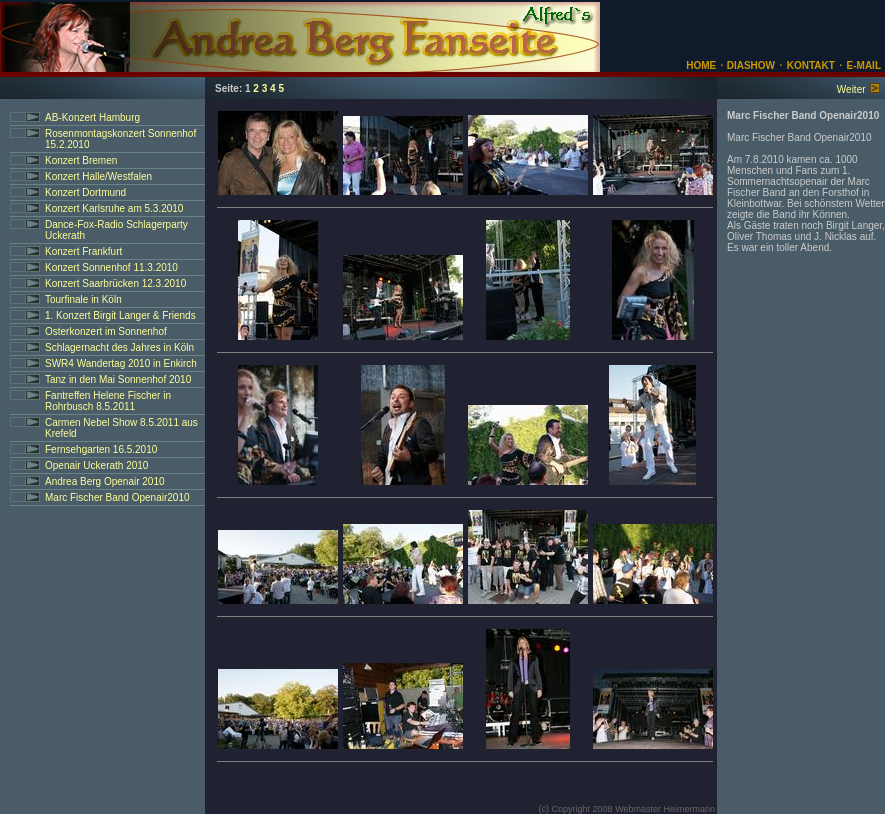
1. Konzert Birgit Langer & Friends (120, 315)
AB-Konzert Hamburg (92, 117)
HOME (701, 65)
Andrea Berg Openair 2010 (105, 481)
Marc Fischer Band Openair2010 (117, 497)
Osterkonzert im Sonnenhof (106, 331)
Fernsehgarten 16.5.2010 (101, 449)
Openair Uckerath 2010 (96, 465)
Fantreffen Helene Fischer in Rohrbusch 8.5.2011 (108, 401)
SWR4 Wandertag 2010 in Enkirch (121, 363)
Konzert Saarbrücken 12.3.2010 (115, 283)
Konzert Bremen (81, 160)
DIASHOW (749, 65)
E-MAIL (864, 65)
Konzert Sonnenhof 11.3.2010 (111, 267)
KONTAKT (811, 65)
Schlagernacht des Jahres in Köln (119, 347)
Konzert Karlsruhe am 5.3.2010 (114, 208)
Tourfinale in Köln (83, 299)
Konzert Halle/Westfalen (98, 176)
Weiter (851, 89)
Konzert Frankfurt (83, 251)
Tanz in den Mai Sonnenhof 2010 (118, 379)
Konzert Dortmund (85, 192)
